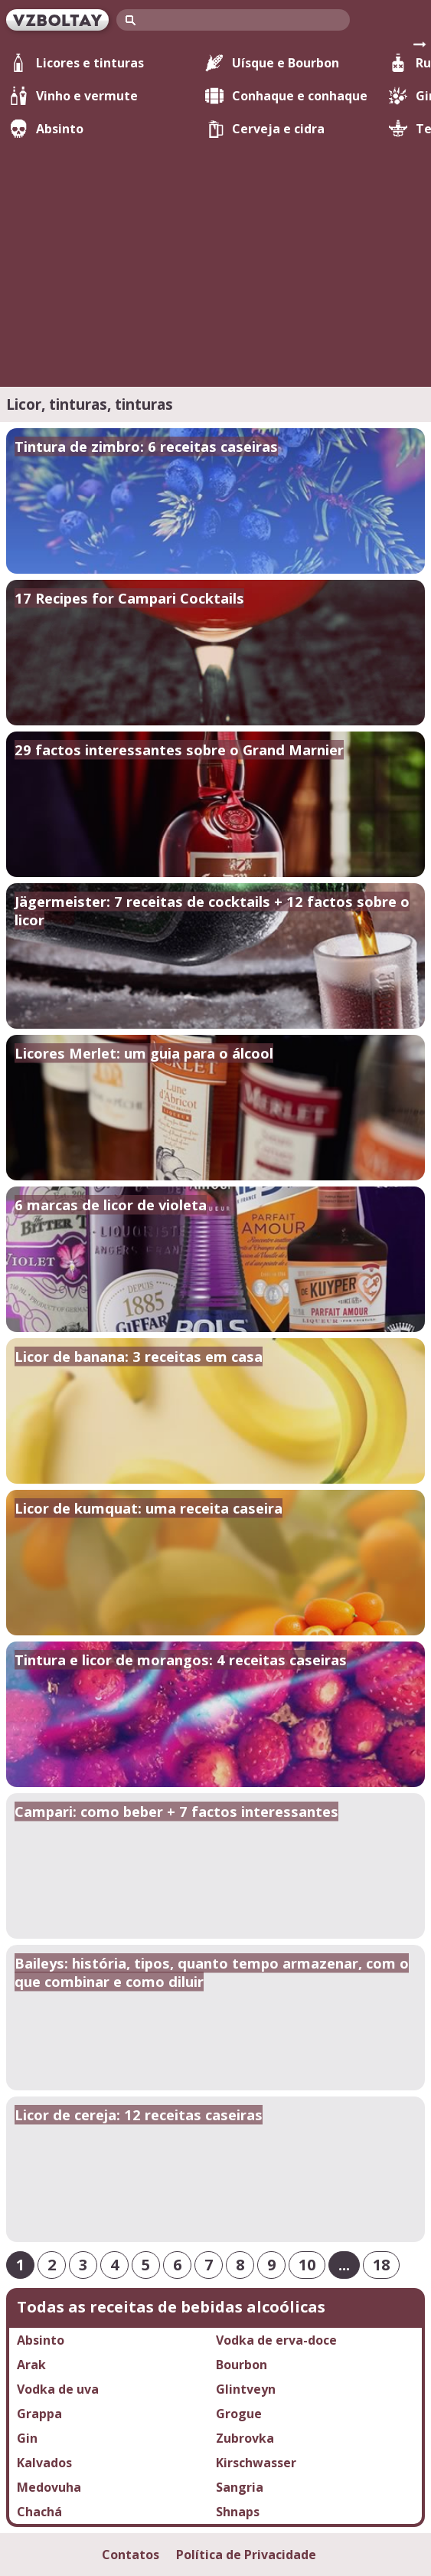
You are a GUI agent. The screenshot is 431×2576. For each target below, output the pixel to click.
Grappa (39, 2413)
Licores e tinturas (76, 63)
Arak (31, 2364)
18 (381, 2264)
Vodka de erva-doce (276, 2340)
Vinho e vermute (73, 96)
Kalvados (44, 2462)
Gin (27, 2438)
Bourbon (241, 2364)
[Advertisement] (215, 253)
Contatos (130, 2554)
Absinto (46, 128)
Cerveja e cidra (265, 128)
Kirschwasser (256, 2462)
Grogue (239, 2413)
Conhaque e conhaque (286, 96)
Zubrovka (245, 2438)
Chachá (39, 2511)
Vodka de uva (58, 2389)
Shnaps (238, 2511)
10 (307, 2264)
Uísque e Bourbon (272, 63)
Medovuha (49, 2487)
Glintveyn (246, 2389)
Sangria (239, 2487)
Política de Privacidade (246, 2554)
